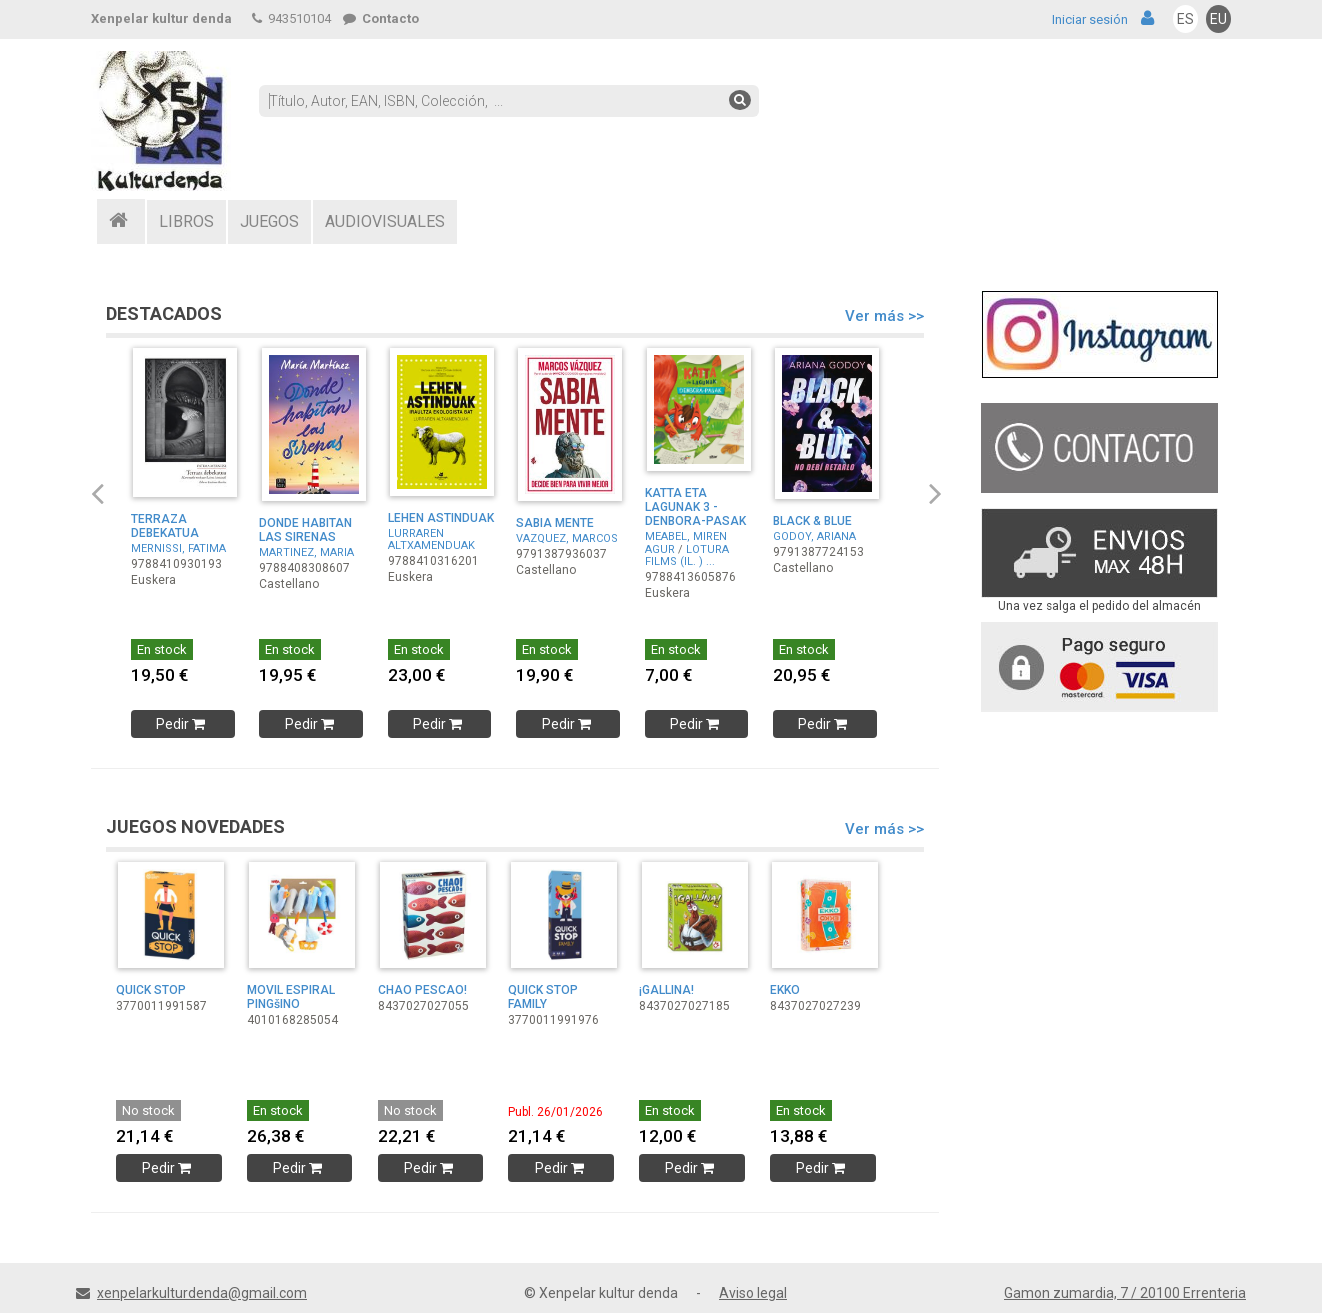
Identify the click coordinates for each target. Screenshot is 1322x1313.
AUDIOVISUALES (385, 221)
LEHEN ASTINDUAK (441, 518)
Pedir (182, 724)
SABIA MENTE (555, 523)
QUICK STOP (151, 990)
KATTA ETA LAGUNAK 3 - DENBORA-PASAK (695, 507)
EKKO (785, 990)
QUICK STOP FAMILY (543, 997)
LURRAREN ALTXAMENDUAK (431, 539)
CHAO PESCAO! (422, 990)
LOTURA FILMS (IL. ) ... (687, 555)
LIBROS (186, 221)
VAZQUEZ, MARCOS (567, 538)
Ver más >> (884, 316)
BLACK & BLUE (812, 521)
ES (1185, 19)
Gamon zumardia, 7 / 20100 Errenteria (1125, 1293)
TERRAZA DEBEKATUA (165, 526)
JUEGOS (269, 221)
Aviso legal (753, 1293)
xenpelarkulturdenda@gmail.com (202, 1293)
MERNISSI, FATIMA (178, 548)
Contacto (381, 18)
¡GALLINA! (666, 990)
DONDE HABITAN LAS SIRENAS (305, 530)
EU (1218, 19)
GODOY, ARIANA (814, 536)
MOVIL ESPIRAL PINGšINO (291, 997)
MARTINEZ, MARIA (306, 552)
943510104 (291, 18)
